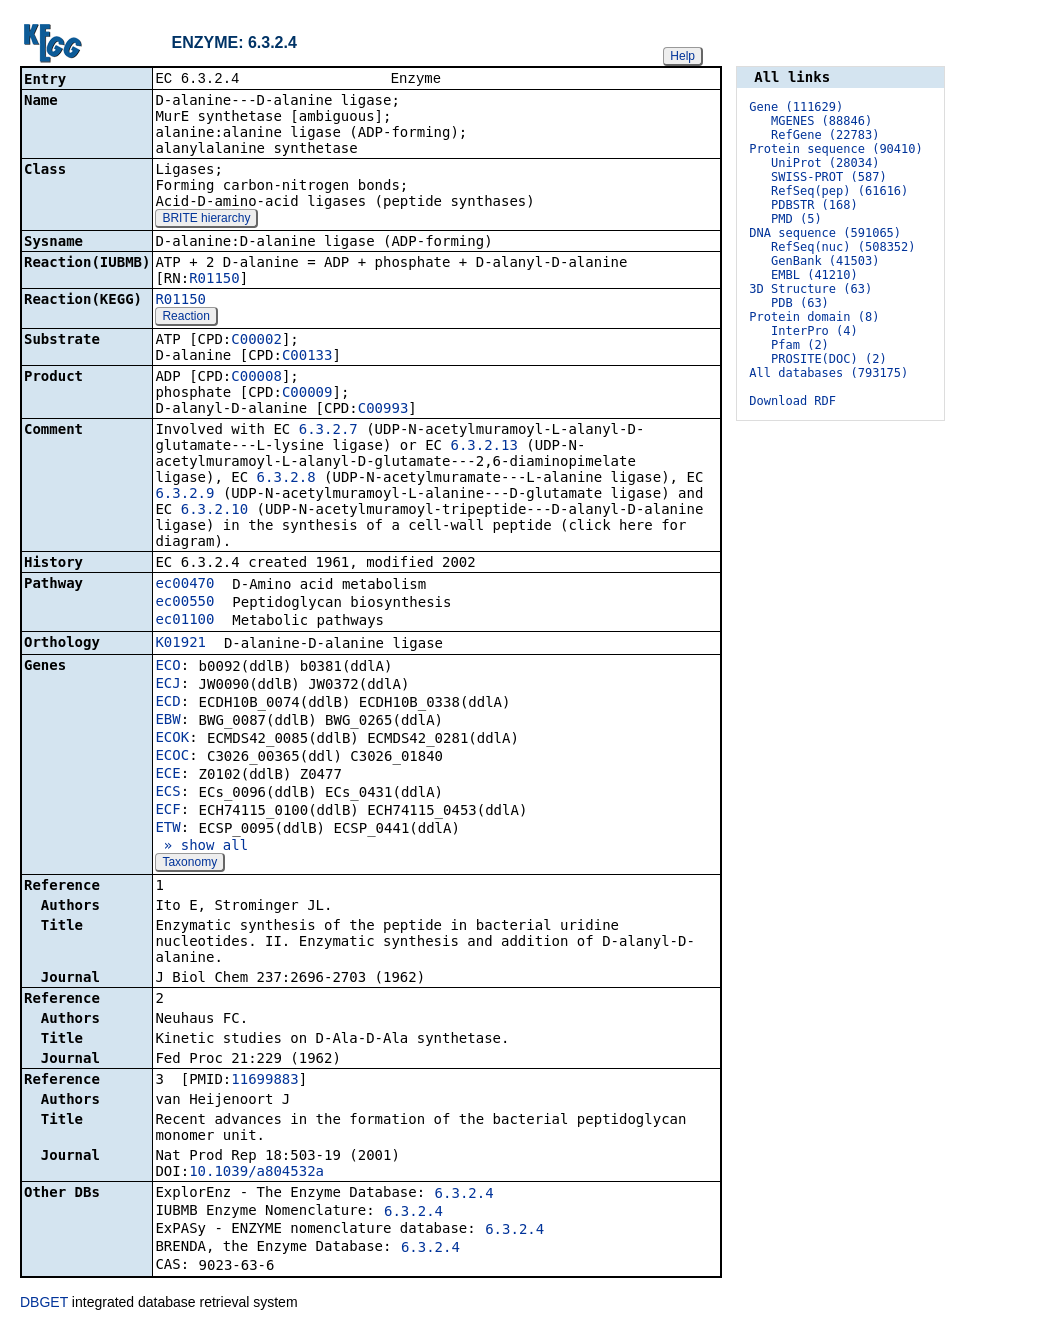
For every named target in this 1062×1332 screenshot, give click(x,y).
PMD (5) (796, 219)
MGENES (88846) (821, 121)
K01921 (180, 644)
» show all (201, 847)
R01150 (214, 280)
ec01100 (184, 621)
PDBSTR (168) (814, 205)
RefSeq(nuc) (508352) (843, 247)
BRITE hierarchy (206, 220)
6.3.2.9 (184, 495)
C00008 (256, 378)
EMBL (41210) (814, 275)
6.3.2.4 (464, 1195)
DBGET (44, 1304)
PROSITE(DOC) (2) (829, 359)
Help (682, 56)
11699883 (264, 1081)
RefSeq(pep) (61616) (839, 191)
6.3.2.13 (483, 447)
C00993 (383, 410)
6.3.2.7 (328, 431)
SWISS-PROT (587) (829, 177)
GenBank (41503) (825, 261)
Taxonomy (189, 864)
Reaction (185, 318)
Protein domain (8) (814, 317)
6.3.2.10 (214, 511)
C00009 (307, 394)
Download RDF (792, 401)
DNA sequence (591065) (825, 233)
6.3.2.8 (286, 479)
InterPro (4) (814, 331)
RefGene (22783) (825, 135)
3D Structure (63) (810, 289)
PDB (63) (800, 303)
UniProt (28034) (825, 163)
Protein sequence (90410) (835, 149)
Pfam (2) (800, 345)
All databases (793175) (828, 373)
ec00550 (184, 603)
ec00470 (184, 585)
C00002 (256, 341)
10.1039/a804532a (256, 1173)
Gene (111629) (796, 107)
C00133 (307, 357)
